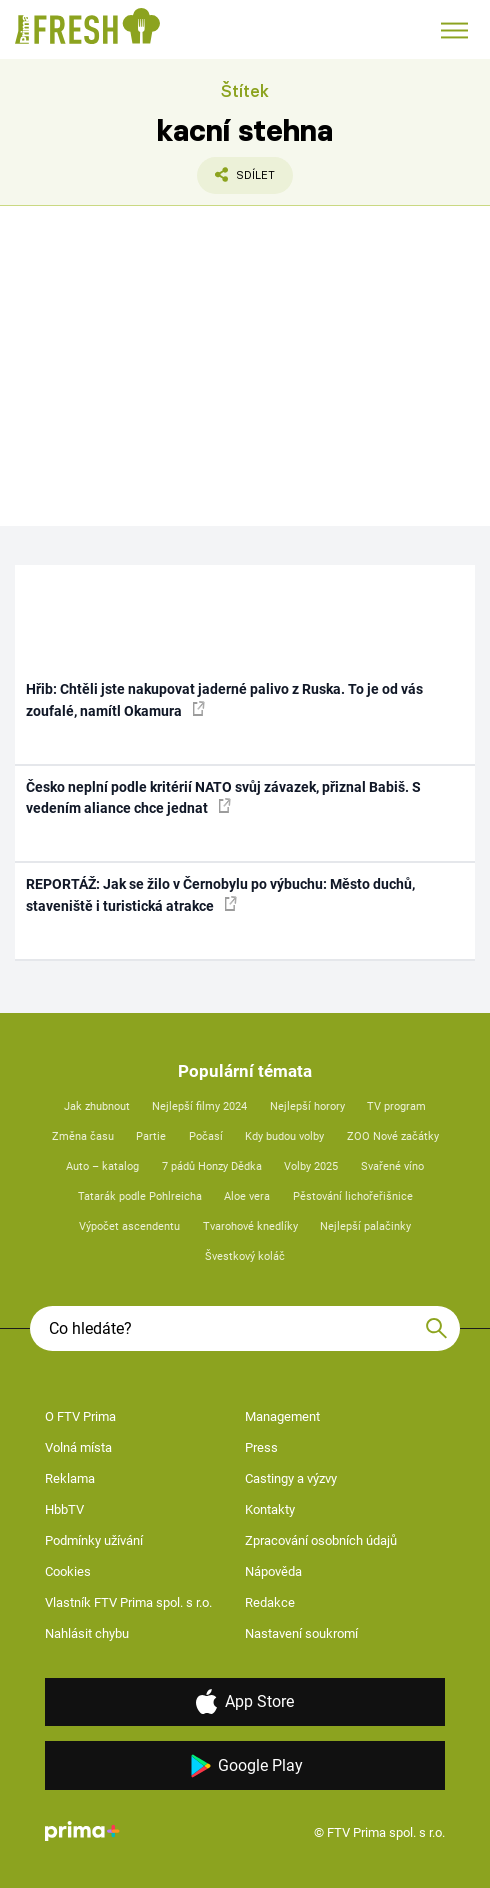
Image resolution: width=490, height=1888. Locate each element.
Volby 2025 (311, 1166)
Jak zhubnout (97, 1106)
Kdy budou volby (284, 1136)
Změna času (83, 1136)
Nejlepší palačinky (365, 1226)
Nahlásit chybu (87, 1633)
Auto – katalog (102, 1166)
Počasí (206, 1136)
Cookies (68, 1571)
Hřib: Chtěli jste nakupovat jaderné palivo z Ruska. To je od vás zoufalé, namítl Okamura (224, 699)
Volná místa (78, 1447)
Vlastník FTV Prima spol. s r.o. (128, 1602)
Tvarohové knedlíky (250, 1226)
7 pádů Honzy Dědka (212, 1166)
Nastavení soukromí (301, 1633)
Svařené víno (392, 1166)
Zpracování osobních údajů (321, 1540)
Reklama (70, 1478)
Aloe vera (247, 1196)
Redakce (270, 1602)
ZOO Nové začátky (393, 1136)
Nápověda (273, 1571)
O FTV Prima (80, 1416)
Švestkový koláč (245, 1256)
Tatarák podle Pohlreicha (140, 1196)
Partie (151, 1136)
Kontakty (270, 1509)
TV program (396, 1106)
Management (282, 1416)
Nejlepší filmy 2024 (199, 1106)
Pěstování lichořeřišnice (353, 1196)
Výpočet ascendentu (129, 1226)
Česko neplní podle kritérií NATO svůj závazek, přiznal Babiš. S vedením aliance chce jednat (223, 797)
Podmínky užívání (94, 1540)
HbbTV (64, 1509)
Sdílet (236, 180)
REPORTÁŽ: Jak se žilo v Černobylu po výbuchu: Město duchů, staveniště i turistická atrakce (220, 894)
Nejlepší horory (307, 1106)
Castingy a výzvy (291, 1478)
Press (261, 1447)
